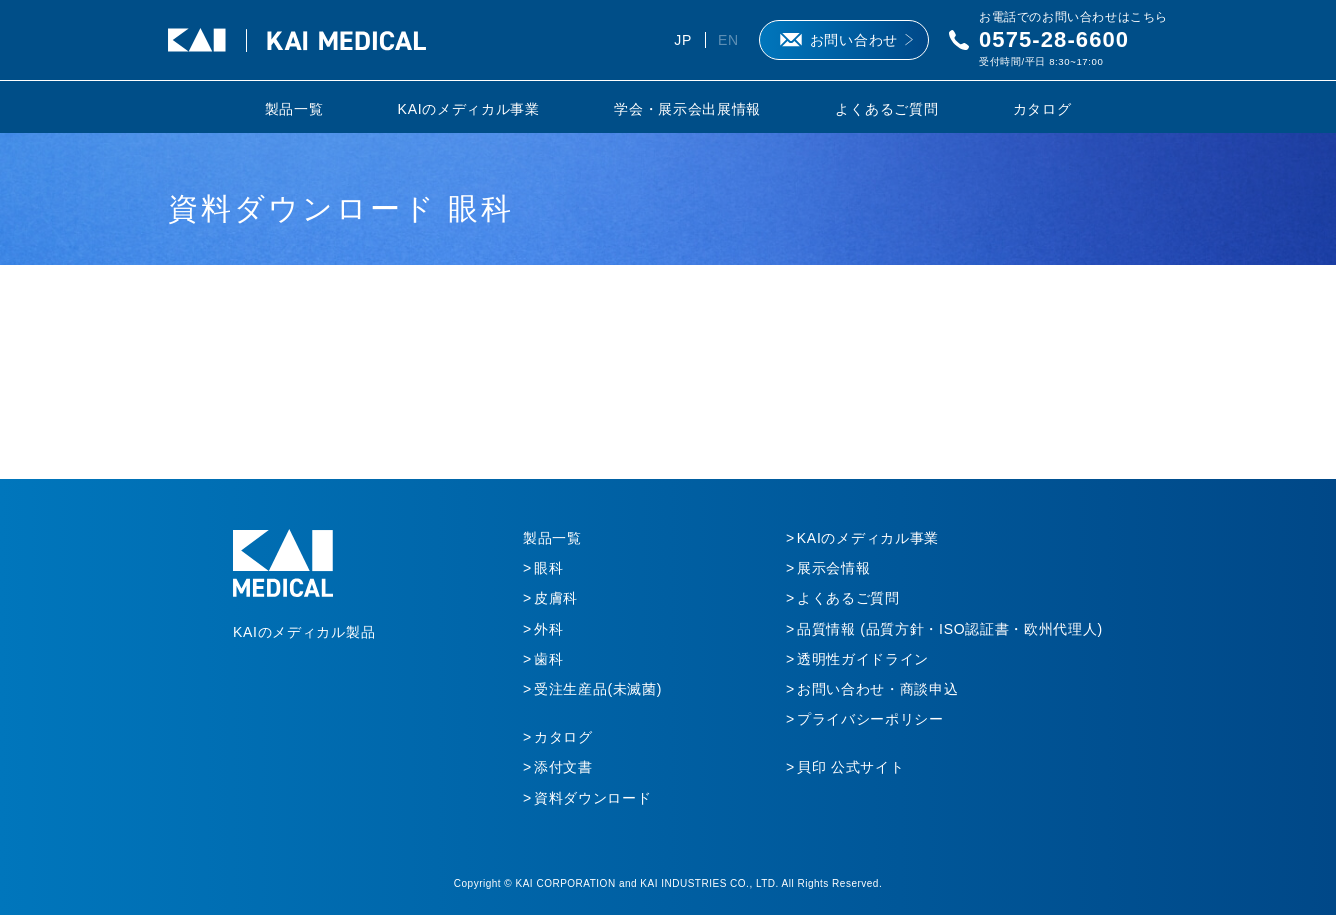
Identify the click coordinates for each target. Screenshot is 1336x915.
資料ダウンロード (593, 798)
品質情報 (950, 629)
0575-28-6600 (1054, 39)
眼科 (548, 568)
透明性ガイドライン (863, 659)
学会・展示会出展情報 (687, 109)
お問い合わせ (854, 40)
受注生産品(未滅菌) (598, 689)
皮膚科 (556, 598)
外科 (548, 629)
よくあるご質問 (886, 109)
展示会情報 (834, 568)
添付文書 (563, 767)
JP (683, 40)
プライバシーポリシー (870, 719)
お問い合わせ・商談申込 (878, 689)
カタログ (1042, 109)
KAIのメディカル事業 (469, 109)
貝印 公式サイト (851, 767)
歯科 (548, 659)
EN (728, 40)
